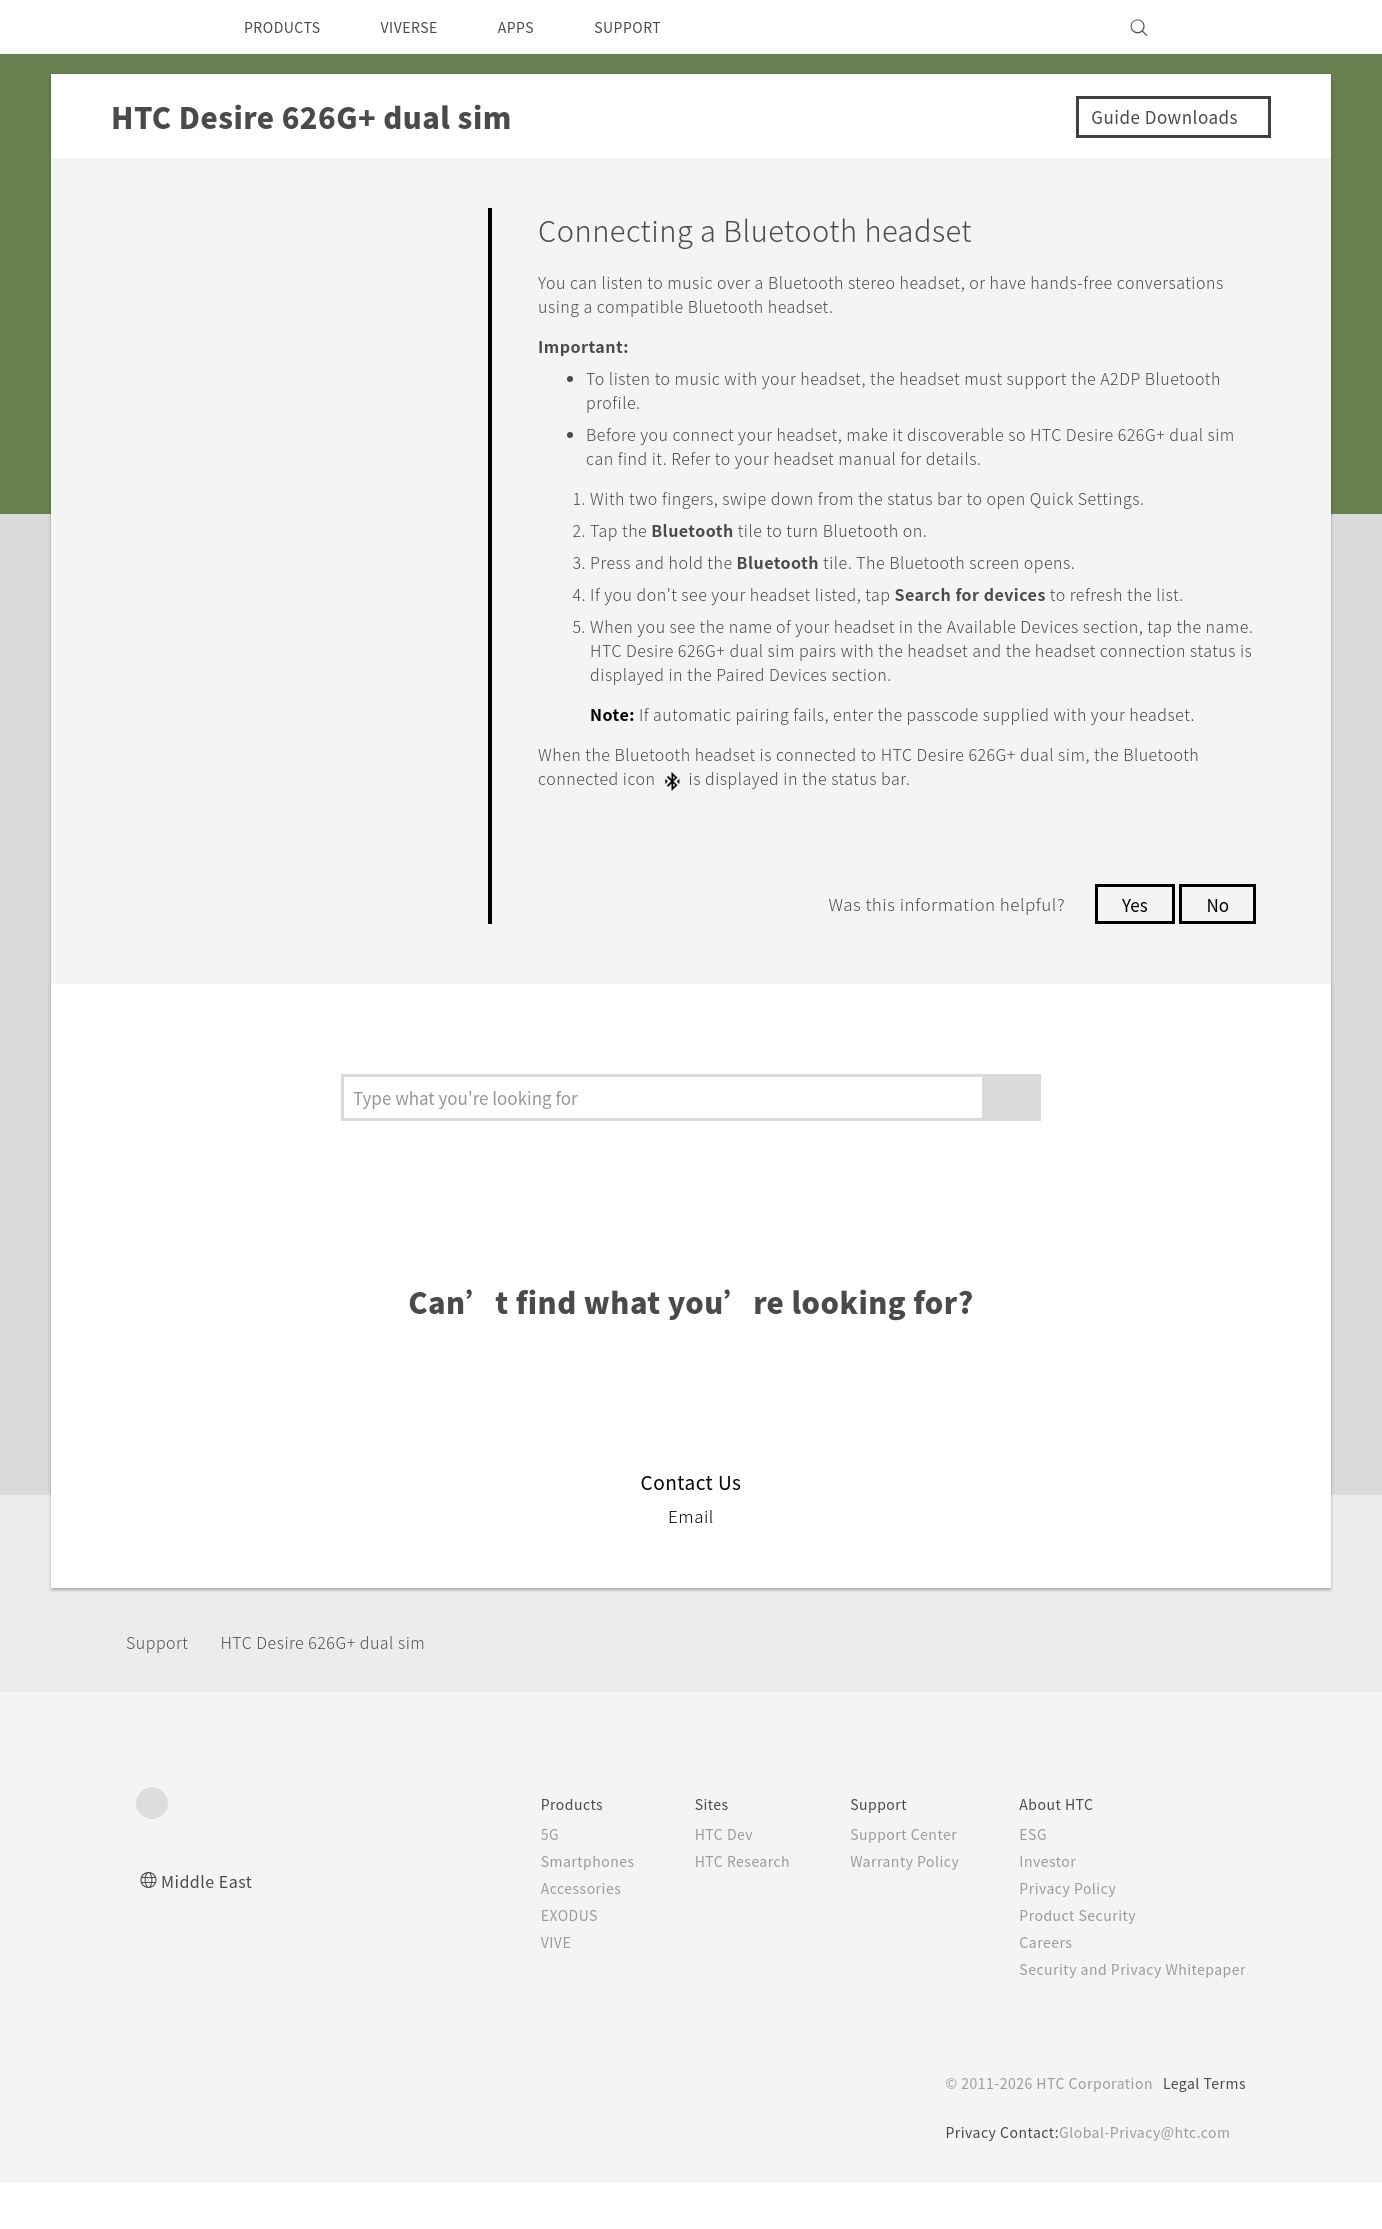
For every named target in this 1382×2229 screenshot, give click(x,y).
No (1216, 950)
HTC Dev (692, 1880)
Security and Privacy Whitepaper (1124, 2015)
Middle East (210, 1926)
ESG (1018, 1880)
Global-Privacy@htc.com (1140, 2178)
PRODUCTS (288, 27)
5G (508, 1880)
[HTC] (160, 27)
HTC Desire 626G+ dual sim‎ (348, 1687)
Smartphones (549, 1907)
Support (163, 1687)
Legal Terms (1201, 2129)
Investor (1033, 1907)
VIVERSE (426, 27)
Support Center (882, 1880)
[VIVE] (1219, 27)
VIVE (517, 1988)
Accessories (543, 1934)
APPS (542, 27)
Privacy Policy (1054, 1934)
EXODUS (532, 1961)
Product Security (1065, 1961)
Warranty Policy (883, 1907)
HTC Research (712, 1907)
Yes (1129, 950)
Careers (1030, 1988)
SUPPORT (662, 27)
